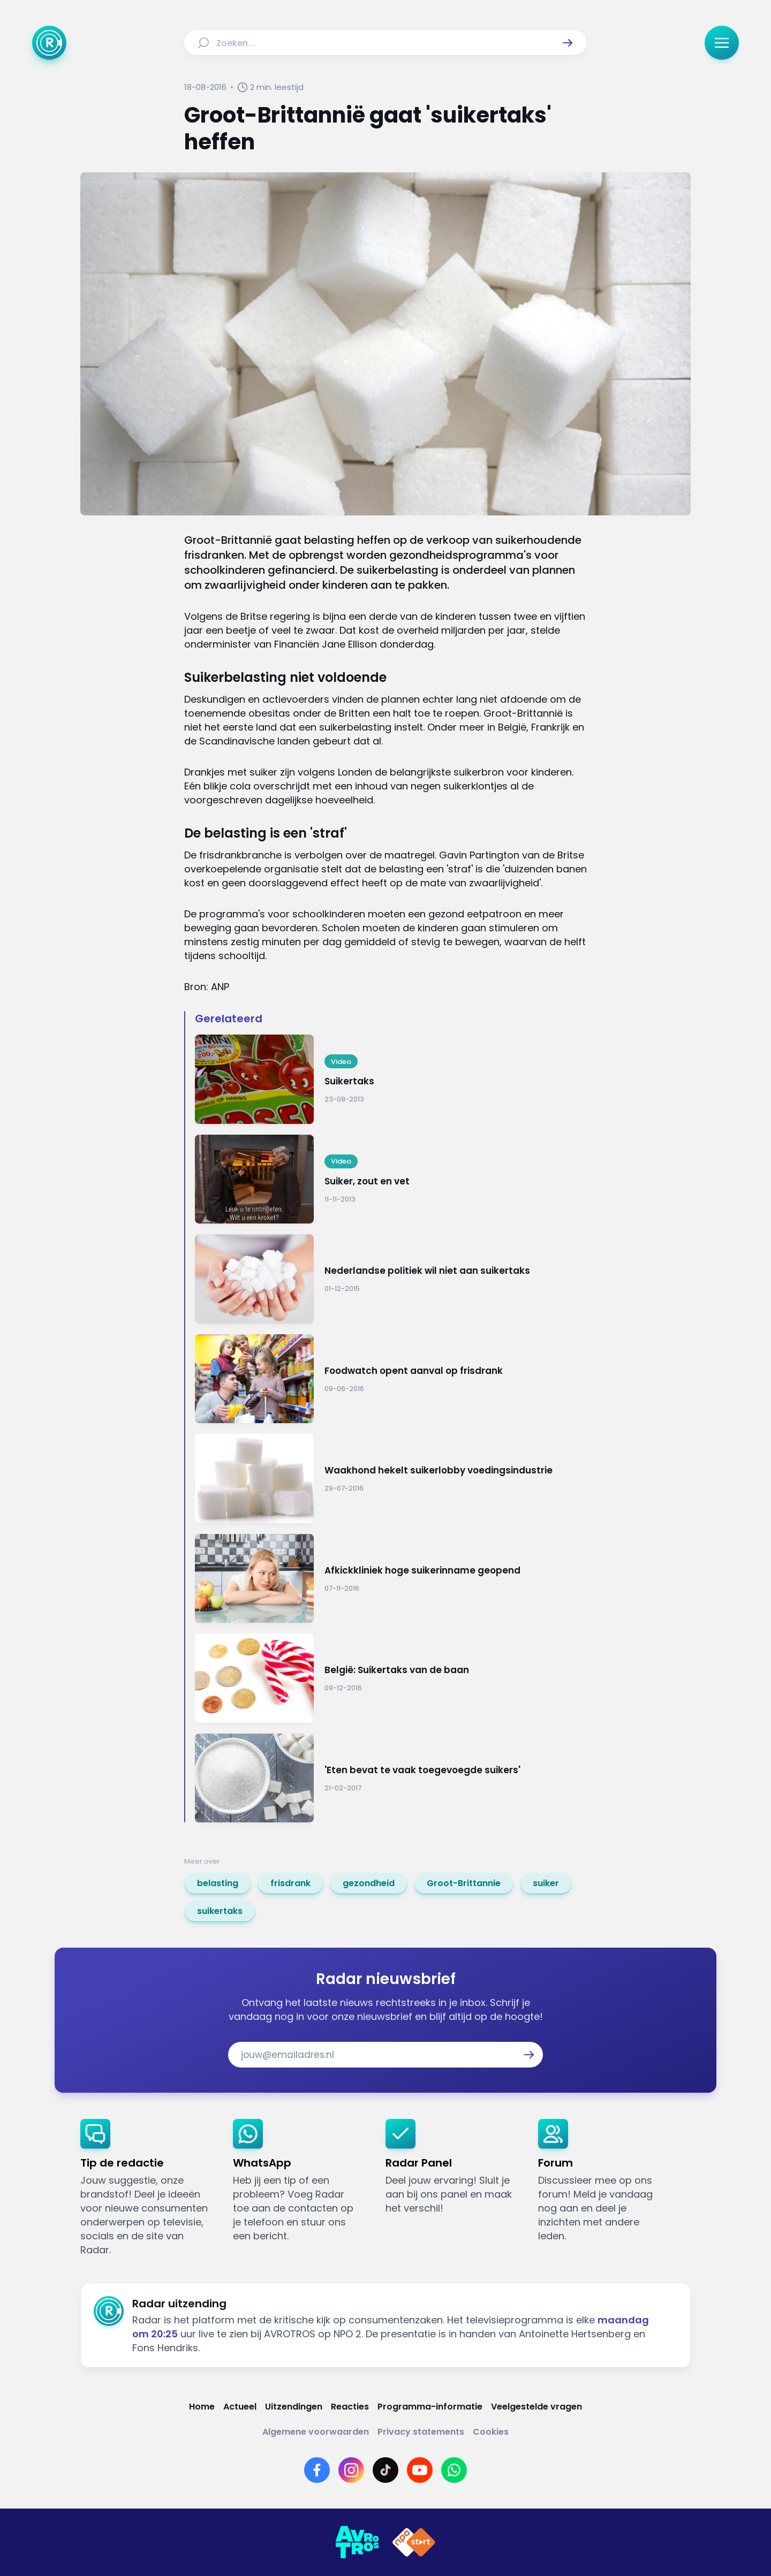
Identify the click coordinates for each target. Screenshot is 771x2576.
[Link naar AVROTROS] (357, 2542)
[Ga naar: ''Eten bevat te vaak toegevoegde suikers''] (391, 1778)
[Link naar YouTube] (420, 2470)
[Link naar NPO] (414, 2542)
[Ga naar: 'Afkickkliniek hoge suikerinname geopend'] (391, 1578)
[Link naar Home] (202, 2406)
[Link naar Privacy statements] (420, 2432)
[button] (567, 43)
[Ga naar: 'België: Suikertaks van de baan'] (391, 1678)
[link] (217, 1883)
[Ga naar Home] (49, 43)
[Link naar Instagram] (351, 2470)
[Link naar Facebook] (317, 2470)
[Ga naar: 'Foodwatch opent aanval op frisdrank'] (391, 1379)
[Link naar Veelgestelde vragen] (536, 2406)
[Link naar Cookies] (491, 2432)
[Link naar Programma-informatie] (429, 2406)
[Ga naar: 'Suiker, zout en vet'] (391, 1179)
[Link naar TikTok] (385, 2470)
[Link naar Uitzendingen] (293, 2406)
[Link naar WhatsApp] (454, 2470)
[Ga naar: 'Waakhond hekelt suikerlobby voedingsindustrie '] (391, 1478)
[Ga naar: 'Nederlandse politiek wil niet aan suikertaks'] (391, 1279)
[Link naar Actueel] (239, 2406)
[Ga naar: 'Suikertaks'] (391, 1079)
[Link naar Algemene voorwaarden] (315, 2432)
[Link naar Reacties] (350, 2406)
